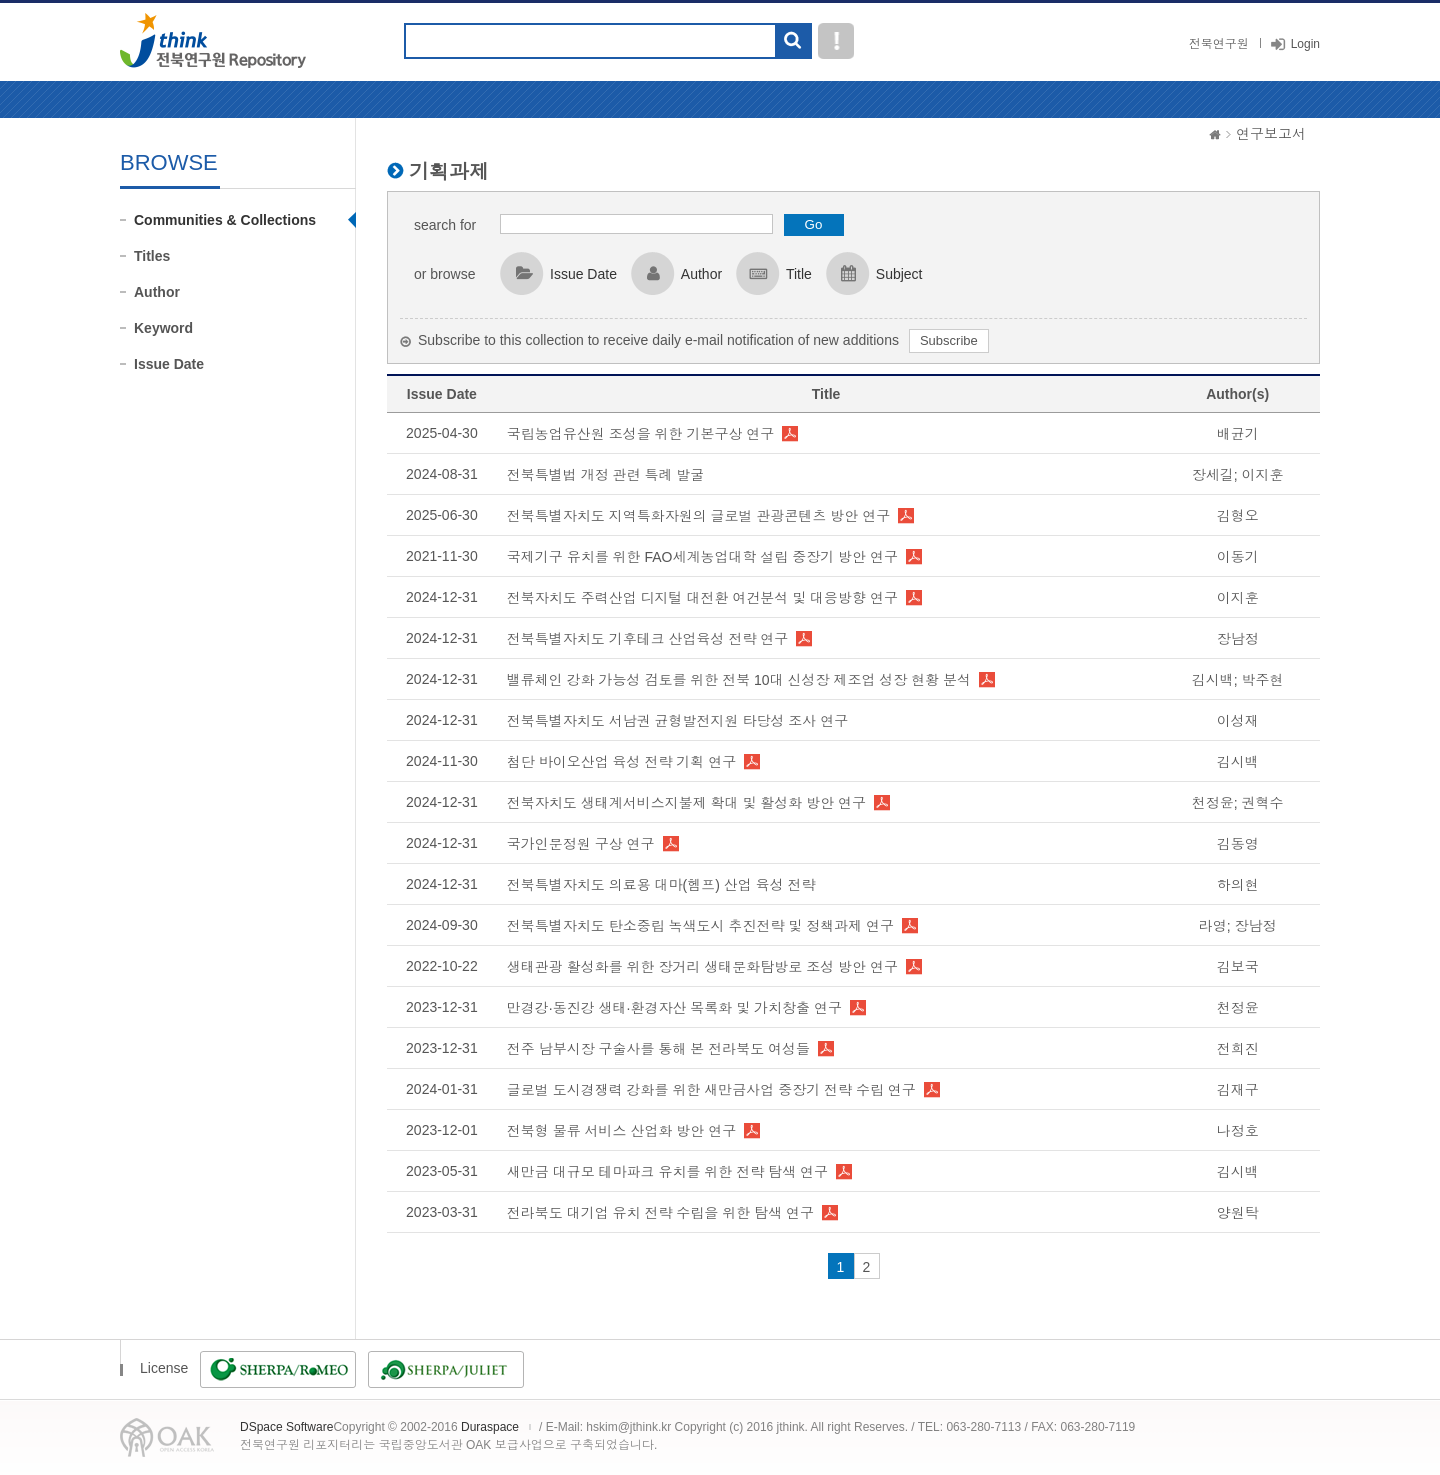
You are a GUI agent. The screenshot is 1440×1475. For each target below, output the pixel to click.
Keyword (163, 328)
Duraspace (490, 1427)
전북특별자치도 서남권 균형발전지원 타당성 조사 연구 (677, 721)
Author (157, 292)
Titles (152, 256)
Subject (899, 274)
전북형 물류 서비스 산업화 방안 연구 (621, 1131)
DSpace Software (286, 1427)
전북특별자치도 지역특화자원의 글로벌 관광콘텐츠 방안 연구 (698, 516)
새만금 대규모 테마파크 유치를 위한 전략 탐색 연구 (667, 1172)
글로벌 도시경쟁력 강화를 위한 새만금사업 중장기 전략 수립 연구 (711, 1090)
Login (1305, 44)
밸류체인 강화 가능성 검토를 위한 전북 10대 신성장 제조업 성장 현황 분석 (739, 680)
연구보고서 (1271, 134)
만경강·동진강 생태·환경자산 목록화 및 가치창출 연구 (674, 1008)
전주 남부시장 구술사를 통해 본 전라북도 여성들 (658, 1049)
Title (799, 274)
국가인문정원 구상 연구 (581, 844)
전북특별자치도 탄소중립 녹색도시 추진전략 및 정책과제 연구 (700, 926)
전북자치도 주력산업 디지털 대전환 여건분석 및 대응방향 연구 (702, 598)
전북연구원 (1219, 44)
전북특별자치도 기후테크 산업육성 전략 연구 (648, 639)
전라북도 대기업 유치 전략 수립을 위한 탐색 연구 (660, 1213)
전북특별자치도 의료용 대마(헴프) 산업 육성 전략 (661, 885)
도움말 (836, 41)
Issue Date (169, 364)
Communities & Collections (225, 220)
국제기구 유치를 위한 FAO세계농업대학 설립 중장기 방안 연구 (702, 557)
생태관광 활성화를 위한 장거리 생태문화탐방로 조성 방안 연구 (702, 967)
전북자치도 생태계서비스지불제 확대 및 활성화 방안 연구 (686, 803)
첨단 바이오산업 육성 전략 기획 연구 (621, 762)
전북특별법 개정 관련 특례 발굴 (606, 475)
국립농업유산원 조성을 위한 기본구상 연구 (641, 434)
